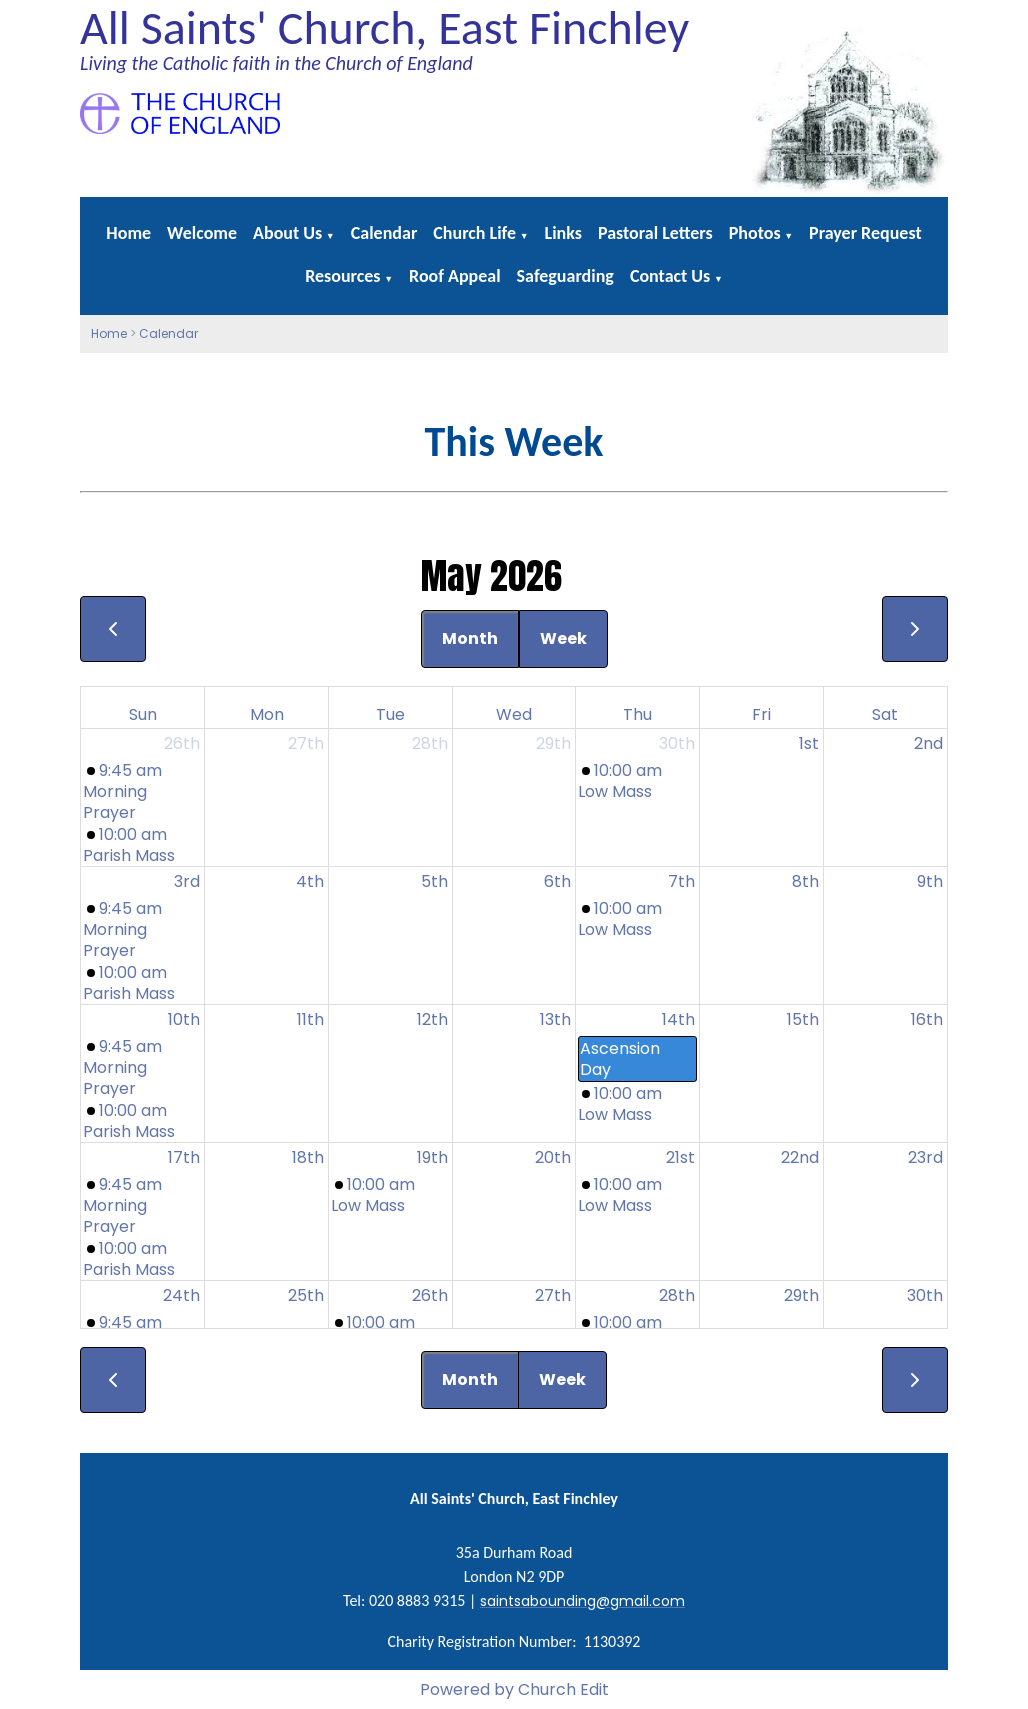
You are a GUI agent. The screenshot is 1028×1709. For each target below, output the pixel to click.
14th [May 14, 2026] (678, 1019)
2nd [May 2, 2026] (928, 743)
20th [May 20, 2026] (553, 1157)
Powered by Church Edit (514, 1689)
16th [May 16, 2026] (927, 1019)
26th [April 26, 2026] (182, 743)
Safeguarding (565, 276)
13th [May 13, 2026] (555, 1019)
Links (563, 233)
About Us (287, 233)
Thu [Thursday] (637, 714)
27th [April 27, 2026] (306, 743)
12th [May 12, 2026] (432, 1019)
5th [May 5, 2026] (434, 881)
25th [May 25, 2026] (306, 1295)
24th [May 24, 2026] (181, 1295)
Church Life (474, 233)
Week (563, 638)
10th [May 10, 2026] (184, 1019)
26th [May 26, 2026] (430, 1295)
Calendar (384, 233)
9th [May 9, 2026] (930, 881)
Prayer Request (865, 233)
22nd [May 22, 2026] (800, 1157)
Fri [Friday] (761, 714)
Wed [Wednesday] (514, 714)
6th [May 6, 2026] (557, 881)
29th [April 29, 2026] (553, 743)
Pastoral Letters (655, 233)
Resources (342, 276)
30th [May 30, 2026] (925, 1295)
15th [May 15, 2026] (803, 1019)
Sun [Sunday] (143, 714)
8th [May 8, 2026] (805, 881)
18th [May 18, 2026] (308, 1157)
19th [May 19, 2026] (432, 1157)
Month (470, 638)
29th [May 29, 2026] (801, 1295)
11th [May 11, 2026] (310, 1019)
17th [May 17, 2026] (184, 1157)
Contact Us (670, 276)
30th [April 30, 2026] (677, 743)
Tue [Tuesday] (390, 714)
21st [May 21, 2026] (680, 1157)
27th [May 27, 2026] (553, 1295)
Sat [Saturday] (885, 714)
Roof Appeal (455, 276)
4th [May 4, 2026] (310, 881)
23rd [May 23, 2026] (925, 1157)
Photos (755, 233)
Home (128, 233)
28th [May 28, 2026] (677, 1295)
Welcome (202, 233)
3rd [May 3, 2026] (187, 881)
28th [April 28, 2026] (430, 743)
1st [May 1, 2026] (809, 743)
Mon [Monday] (267, 714)
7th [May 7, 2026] (681, 881)
